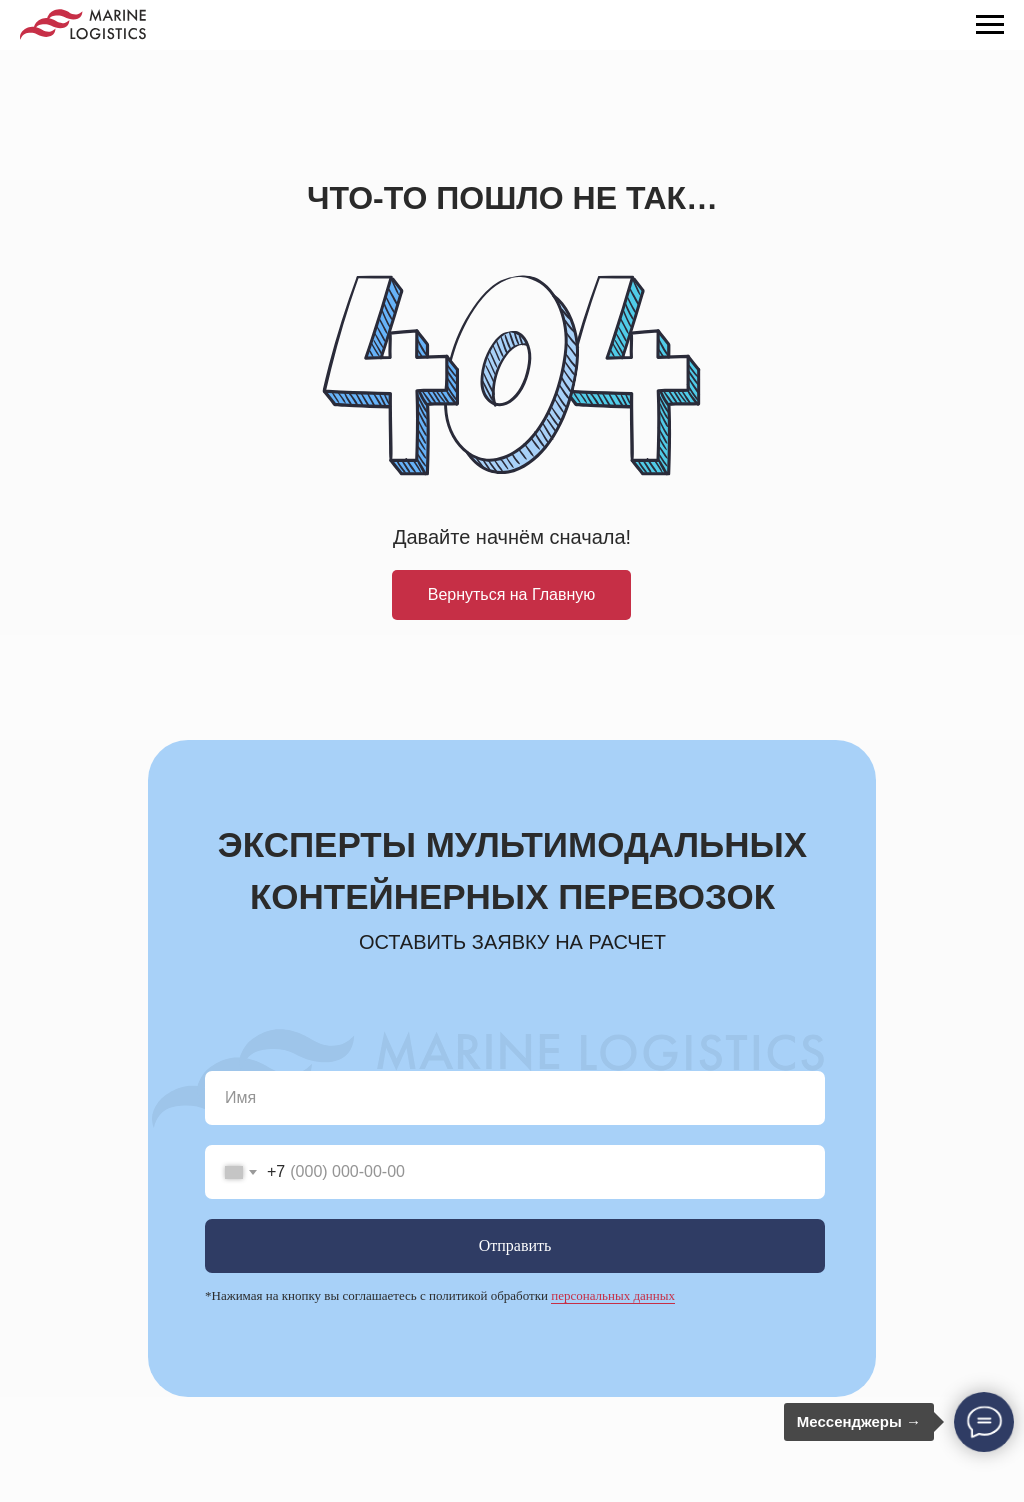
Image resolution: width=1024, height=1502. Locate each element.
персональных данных (613, 1295)
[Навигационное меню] (990, 25)
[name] (515, 1098)
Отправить (515, 1245)
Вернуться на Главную (512, 594)
